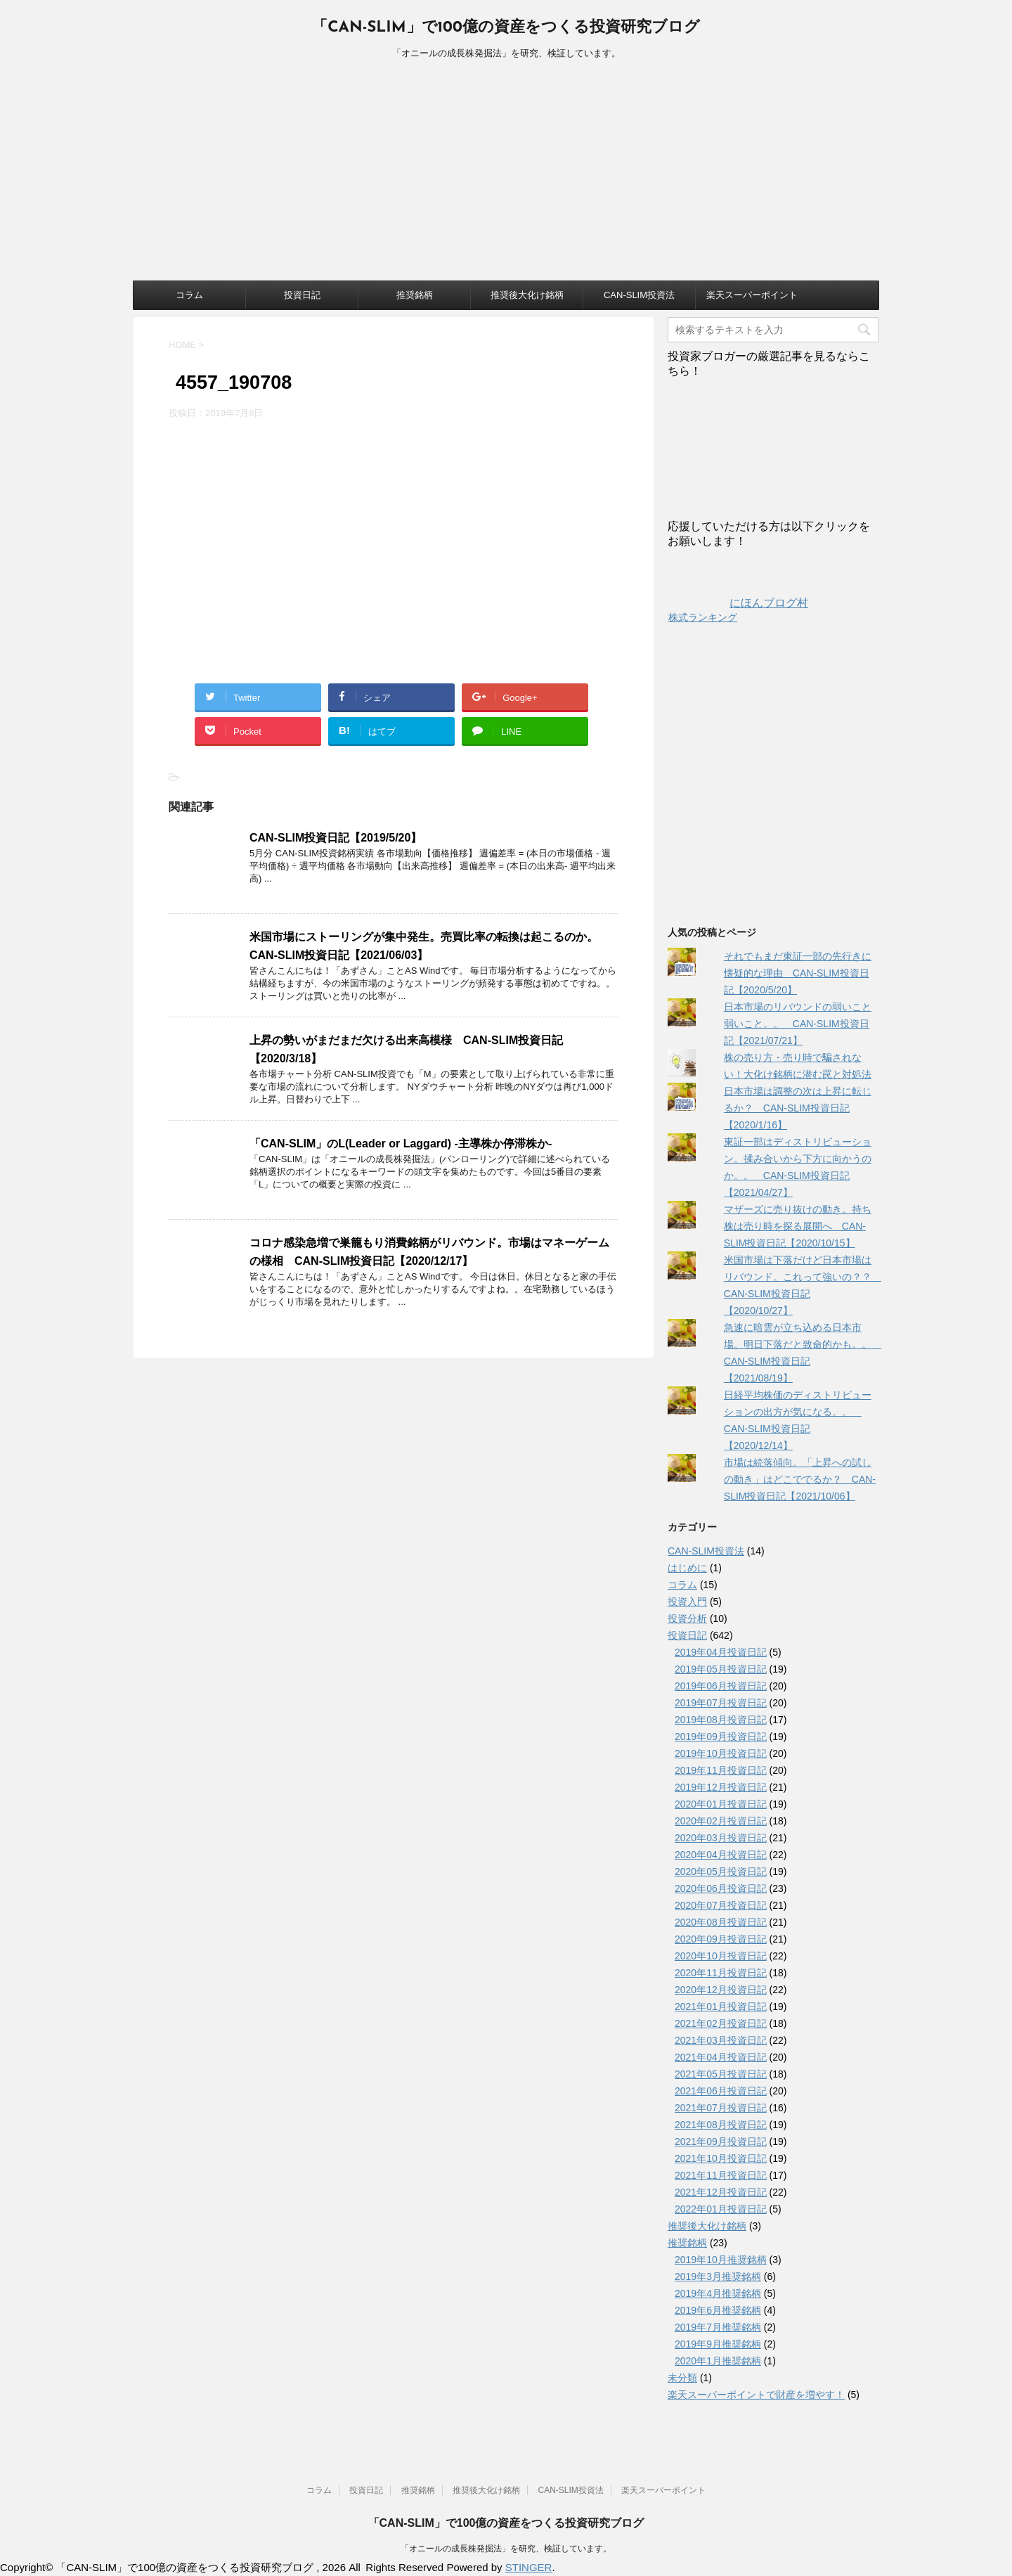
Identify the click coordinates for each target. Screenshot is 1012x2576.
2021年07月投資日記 (721, 2107)
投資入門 (687, 1601)
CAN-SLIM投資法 (639, 295)
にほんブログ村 (738, 603)
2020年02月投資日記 (721, 1821)
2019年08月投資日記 (721, 1719)
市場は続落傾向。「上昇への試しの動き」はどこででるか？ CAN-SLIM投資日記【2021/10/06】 (800, 1479)
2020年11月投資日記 (721, 1972)
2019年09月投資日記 (721, 1736)
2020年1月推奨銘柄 (718, 2360)
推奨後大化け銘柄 (527, 295)
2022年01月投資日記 (721, 2209)
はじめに (687, 1567)
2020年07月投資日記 (721, 1905)
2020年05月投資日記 (721, 1871)
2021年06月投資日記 (721, 2091)
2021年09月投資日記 (721, 2141)
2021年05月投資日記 (721, 2074)
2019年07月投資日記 (721, 1702)
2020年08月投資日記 (721, 1922)
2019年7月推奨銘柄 (718, 2327)
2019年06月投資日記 (721, 1686)
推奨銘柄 (414, 295)
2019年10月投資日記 (721, 1753)
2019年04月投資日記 (721, 1652)
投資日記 (302, 295)
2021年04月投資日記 (721, 2057)
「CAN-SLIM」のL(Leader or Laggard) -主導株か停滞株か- (400, 1143)
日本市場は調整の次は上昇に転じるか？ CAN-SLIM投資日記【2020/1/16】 (797, 1108)
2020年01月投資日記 (721, 1804)
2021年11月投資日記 (721, 2175)
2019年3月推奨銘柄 (718, 2276)
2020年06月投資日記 (721, 1888)
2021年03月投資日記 (721, 2040)
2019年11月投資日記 (721, 1770)
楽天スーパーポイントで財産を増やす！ (756, 2394)
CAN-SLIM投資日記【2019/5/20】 (335, 838)
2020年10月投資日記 (721, 1956)
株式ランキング (702, 617)
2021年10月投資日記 (721, 2158)
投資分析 (687, 1618)
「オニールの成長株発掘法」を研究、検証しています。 (506, 2549)
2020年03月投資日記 (721, 1837)
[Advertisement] (506, 175)
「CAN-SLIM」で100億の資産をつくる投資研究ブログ (506, 28)
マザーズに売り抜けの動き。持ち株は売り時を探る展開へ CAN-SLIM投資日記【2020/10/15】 (797, 1226)
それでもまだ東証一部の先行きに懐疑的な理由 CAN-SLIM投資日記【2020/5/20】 (797, 973)
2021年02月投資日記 (721, 2023)
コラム (189, 295)
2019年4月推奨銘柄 (718, 2293)
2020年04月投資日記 (721, 1854)
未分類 (682, 2377)
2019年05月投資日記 (721, 1669)
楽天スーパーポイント (752, 295)
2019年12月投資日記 (721, 1787)
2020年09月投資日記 (721, 1939)
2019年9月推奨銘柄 (718, 2344)
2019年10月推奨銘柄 (721, 2259)
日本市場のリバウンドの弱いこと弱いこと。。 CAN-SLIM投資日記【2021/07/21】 (797, 1023)
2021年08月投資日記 (721, 2124)
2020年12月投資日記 (721, 1989)
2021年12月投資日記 (721, 2192)
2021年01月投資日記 (721, 2006)
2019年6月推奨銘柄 (718, 2310)
